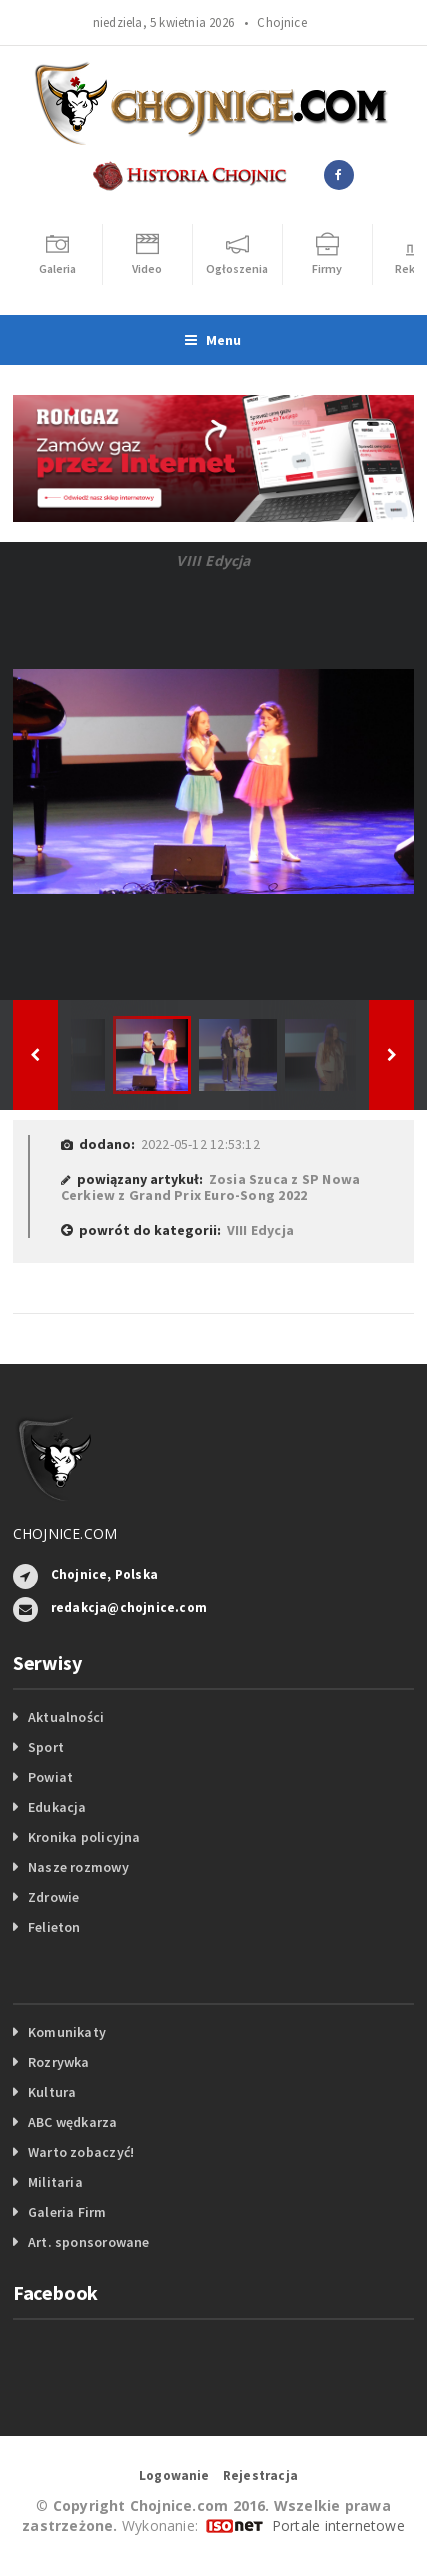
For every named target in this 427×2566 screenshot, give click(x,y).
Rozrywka (59, 2062)
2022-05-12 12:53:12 (200, 1144)
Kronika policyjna (84, 1837)
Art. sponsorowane (89, 2242)
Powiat (50, 1777)
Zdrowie (53, 1897)
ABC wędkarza (73, 2122)
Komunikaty (67, 2032)
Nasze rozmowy (78, 1867)
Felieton (54, 1927)
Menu (213, 340)
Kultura (52, 2092)
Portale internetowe (338, 2525)
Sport (46, 1747)
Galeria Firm (67, 2212)
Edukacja (57, 1807)
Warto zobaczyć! (81, 2152)
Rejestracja (260, 2475)
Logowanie (174, 2475)
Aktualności (66, 1717)
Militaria (55, 2182)
